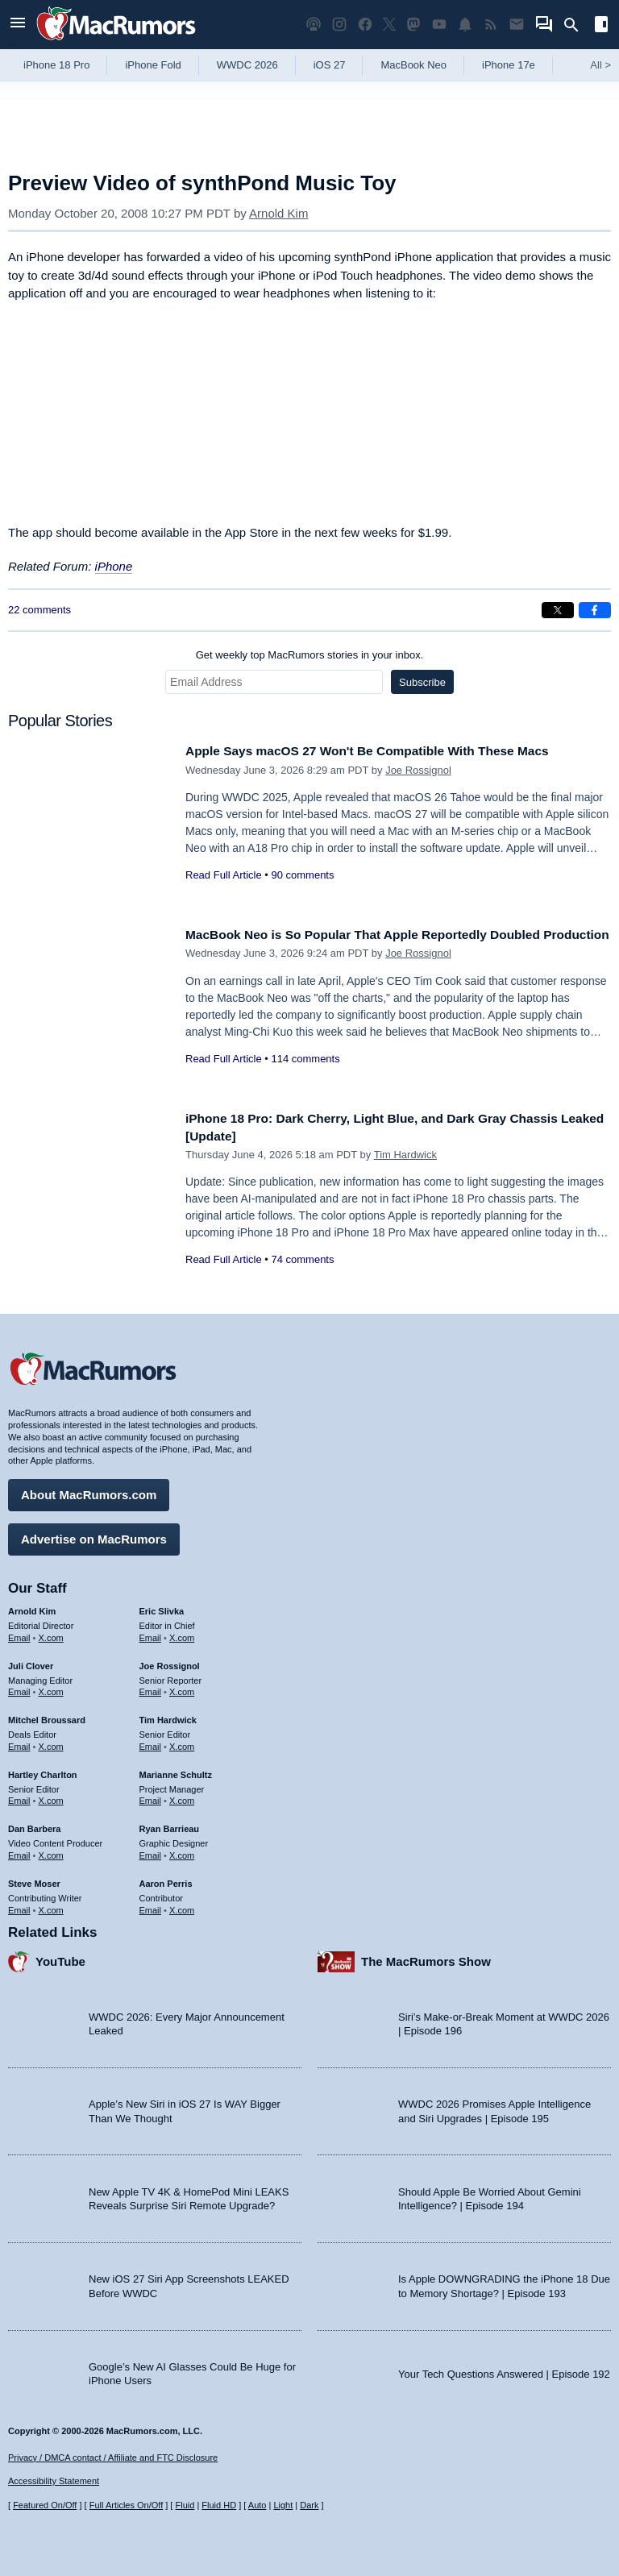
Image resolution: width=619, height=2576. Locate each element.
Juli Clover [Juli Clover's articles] (30, 1662)
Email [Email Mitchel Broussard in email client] (19, 1742)
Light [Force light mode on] (283, 2505)
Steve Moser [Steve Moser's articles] (34, 1879)
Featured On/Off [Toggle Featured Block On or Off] (45, 2505)
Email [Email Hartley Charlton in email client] (19, 1796)
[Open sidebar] (601, 26)
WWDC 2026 (247, 65)
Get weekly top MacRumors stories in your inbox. (310, 655)
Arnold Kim (278, 213)
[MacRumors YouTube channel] (439, 24)
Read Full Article (223, 875)
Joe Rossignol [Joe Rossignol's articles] (169, 1662)
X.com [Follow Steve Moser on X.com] (51, 1905)
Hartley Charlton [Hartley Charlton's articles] (42, 1771)
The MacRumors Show (426, 1957)
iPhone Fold (153, 65)
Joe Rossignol (418, 770)
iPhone (114, 566)
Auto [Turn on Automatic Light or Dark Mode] (257, 2505)
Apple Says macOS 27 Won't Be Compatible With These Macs (385, 750)
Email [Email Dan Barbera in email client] (19, 1851)
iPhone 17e (508, 65)
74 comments (302, 1259)
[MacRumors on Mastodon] (413, 24)
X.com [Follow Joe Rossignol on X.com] (181, 1688)
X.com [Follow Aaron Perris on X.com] (181, 1905)
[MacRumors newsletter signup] (517, 24)
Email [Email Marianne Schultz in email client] (150, 1796)
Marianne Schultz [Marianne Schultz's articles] (175, 1771)
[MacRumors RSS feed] (491, 24)
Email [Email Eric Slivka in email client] (150, 1634)
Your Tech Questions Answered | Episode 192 (504, 2369)
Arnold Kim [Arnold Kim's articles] (32, 1607)
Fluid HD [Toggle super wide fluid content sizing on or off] (218, 2505)
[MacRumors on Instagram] (339, 24)
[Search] (577, 25)
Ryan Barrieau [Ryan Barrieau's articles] (169, 1825)
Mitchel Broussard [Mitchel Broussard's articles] (46, 1716)
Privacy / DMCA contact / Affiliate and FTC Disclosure (113, 2457)
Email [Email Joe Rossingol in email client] (150, 1688)
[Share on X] (558, 610)
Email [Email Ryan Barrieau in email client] (150, 1851)
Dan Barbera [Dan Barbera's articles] (34, 1825)
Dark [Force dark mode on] (309, 2505)
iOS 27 (330, 65)
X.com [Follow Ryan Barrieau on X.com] (181, 1851)
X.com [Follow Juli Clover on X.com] (51, 1688)
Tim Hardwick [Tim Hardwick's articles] (168, 1716)
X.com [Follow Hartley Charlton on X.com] (51, 1796)
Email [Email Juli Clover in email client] (19, 1688)
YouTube (60, 1957)
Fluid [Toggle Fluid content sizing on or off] (184, 2505)
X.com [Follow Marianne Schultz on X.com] (181, 1796)
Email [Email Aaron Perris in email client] (150, 1905)
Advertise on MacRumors (94, 1535)
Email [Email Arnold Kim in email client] (19, 1634)
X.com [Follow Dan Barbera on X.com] (51, 1851)
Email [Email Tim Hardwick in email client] (150, 1742)
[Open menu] (17, 24)
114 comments (305, 1076)
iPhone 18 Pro (56, 65)
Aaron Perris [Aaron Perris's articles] (166, 1879)
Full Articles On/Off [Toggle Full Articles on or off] (126, 2505)
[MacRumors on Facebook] (365, 24)
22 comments (39, 610)
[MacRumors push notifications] (465, 24)
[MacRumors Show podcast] (313, 24)
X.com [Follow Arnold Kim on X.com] (51, 1634)
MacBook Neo (413, 65)
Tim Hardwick (405, 1155)
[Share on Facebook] (595, 610)
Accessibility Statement (53, 2481)
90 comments (302, 875)
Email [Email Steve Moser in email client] (19, 1905)
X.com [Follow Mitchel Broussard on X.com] (51, 1742)
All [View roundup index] (600, 65)
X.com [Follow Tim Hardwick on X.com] (181, 1742)
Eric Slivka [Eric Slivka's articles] (162, 1607)
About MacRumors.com (88, 1491)
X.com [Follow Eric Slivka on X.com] (181, 1634)
